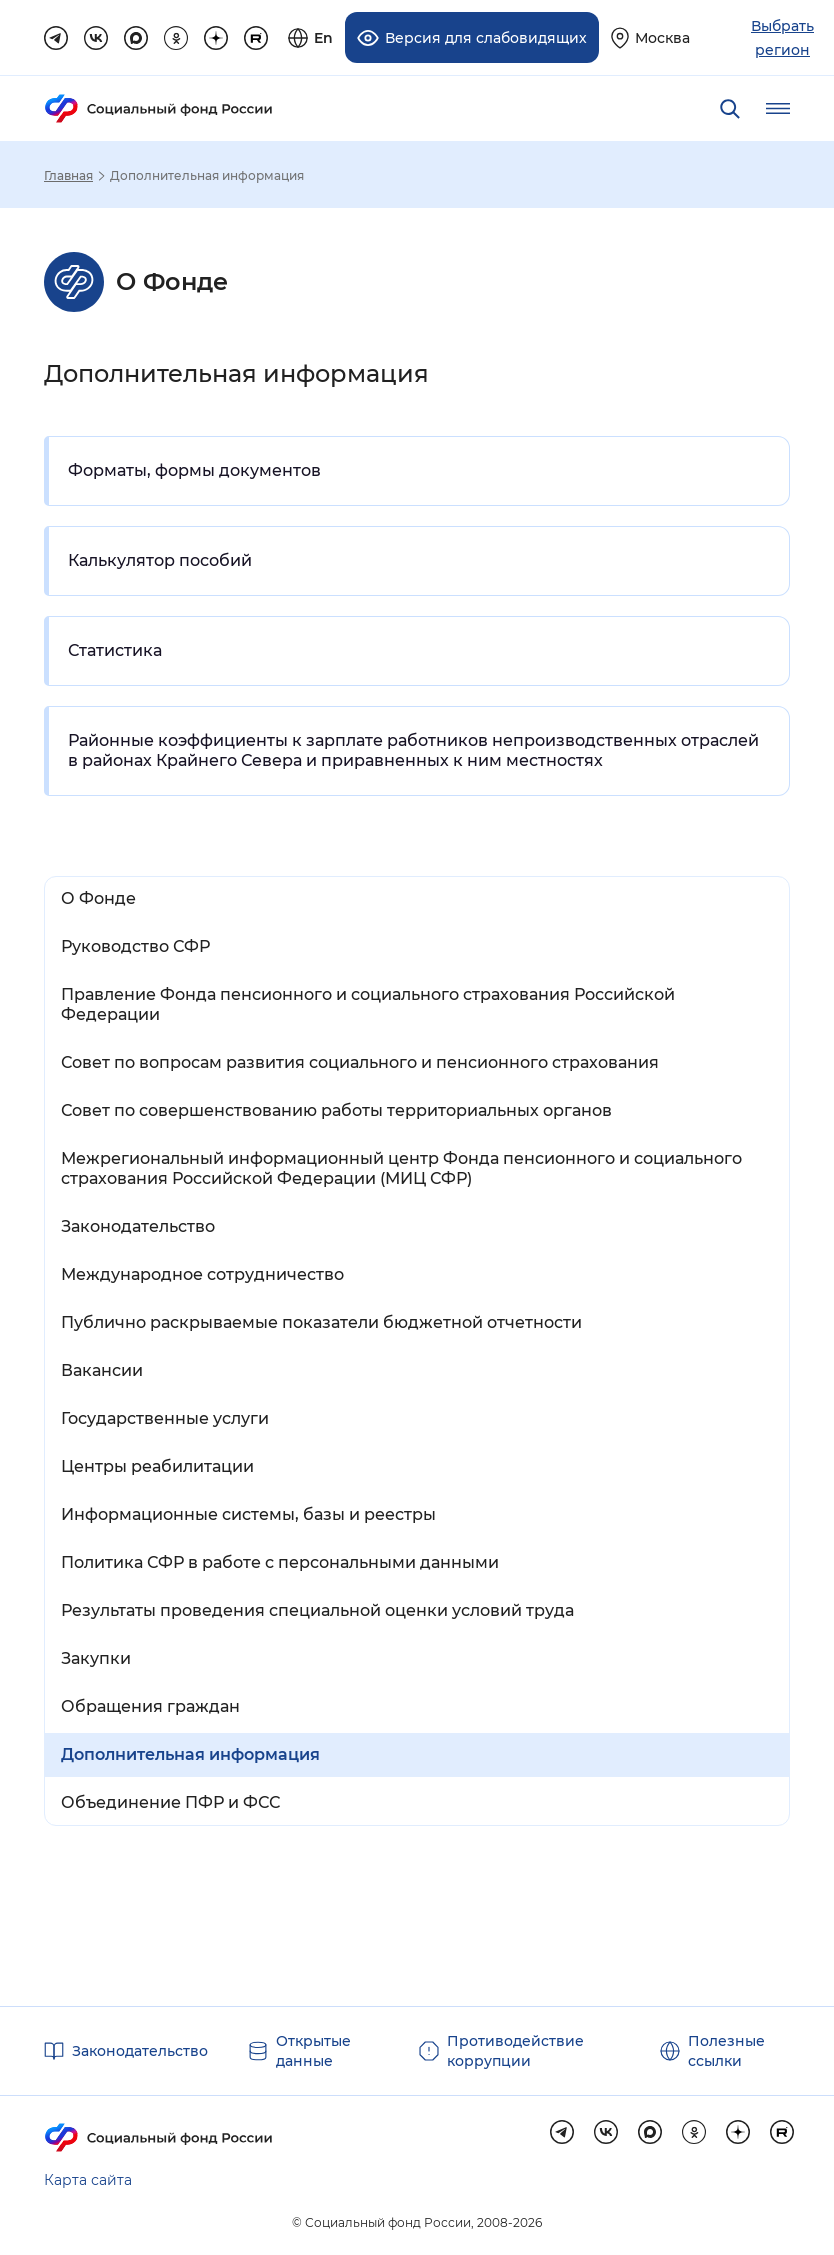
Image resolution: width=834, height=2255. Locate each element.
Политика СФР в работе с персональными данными (280, 1562)
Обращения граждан (150, 1706)
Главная (68, 176)
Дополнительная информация (190, 1754)
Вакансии (102, 1370)
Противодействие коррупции (515, 2051)
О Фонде (98, 898)
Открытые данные (313, 2051)
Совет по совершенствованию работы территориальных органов (336, 1110)
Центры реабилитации (157, 1466)
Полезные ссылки (726, 2051)
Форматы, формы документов (194, 470)
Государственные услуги (165, 1418)
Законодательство (138, 1226)
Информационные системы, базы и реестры (248, 1514)
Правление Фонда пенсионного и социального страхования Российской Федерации (368, 1004)
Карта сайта (88, 2180)
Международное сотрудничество (202, 1274)
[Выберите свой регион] (650, 37)
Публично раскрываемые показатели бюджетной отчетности (321, 1322)
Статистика (115, 650)
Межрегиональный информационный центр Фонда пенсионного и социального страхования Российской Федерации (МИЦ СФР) (401, 1168)
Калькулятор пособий (160, 560)
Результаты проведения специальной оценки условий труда (317, 1610)
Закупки (96, 1658)
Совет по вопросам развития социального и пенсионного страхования (360, 1062)
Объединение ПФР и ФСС (170, 1802)
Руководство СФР (135, 946)
